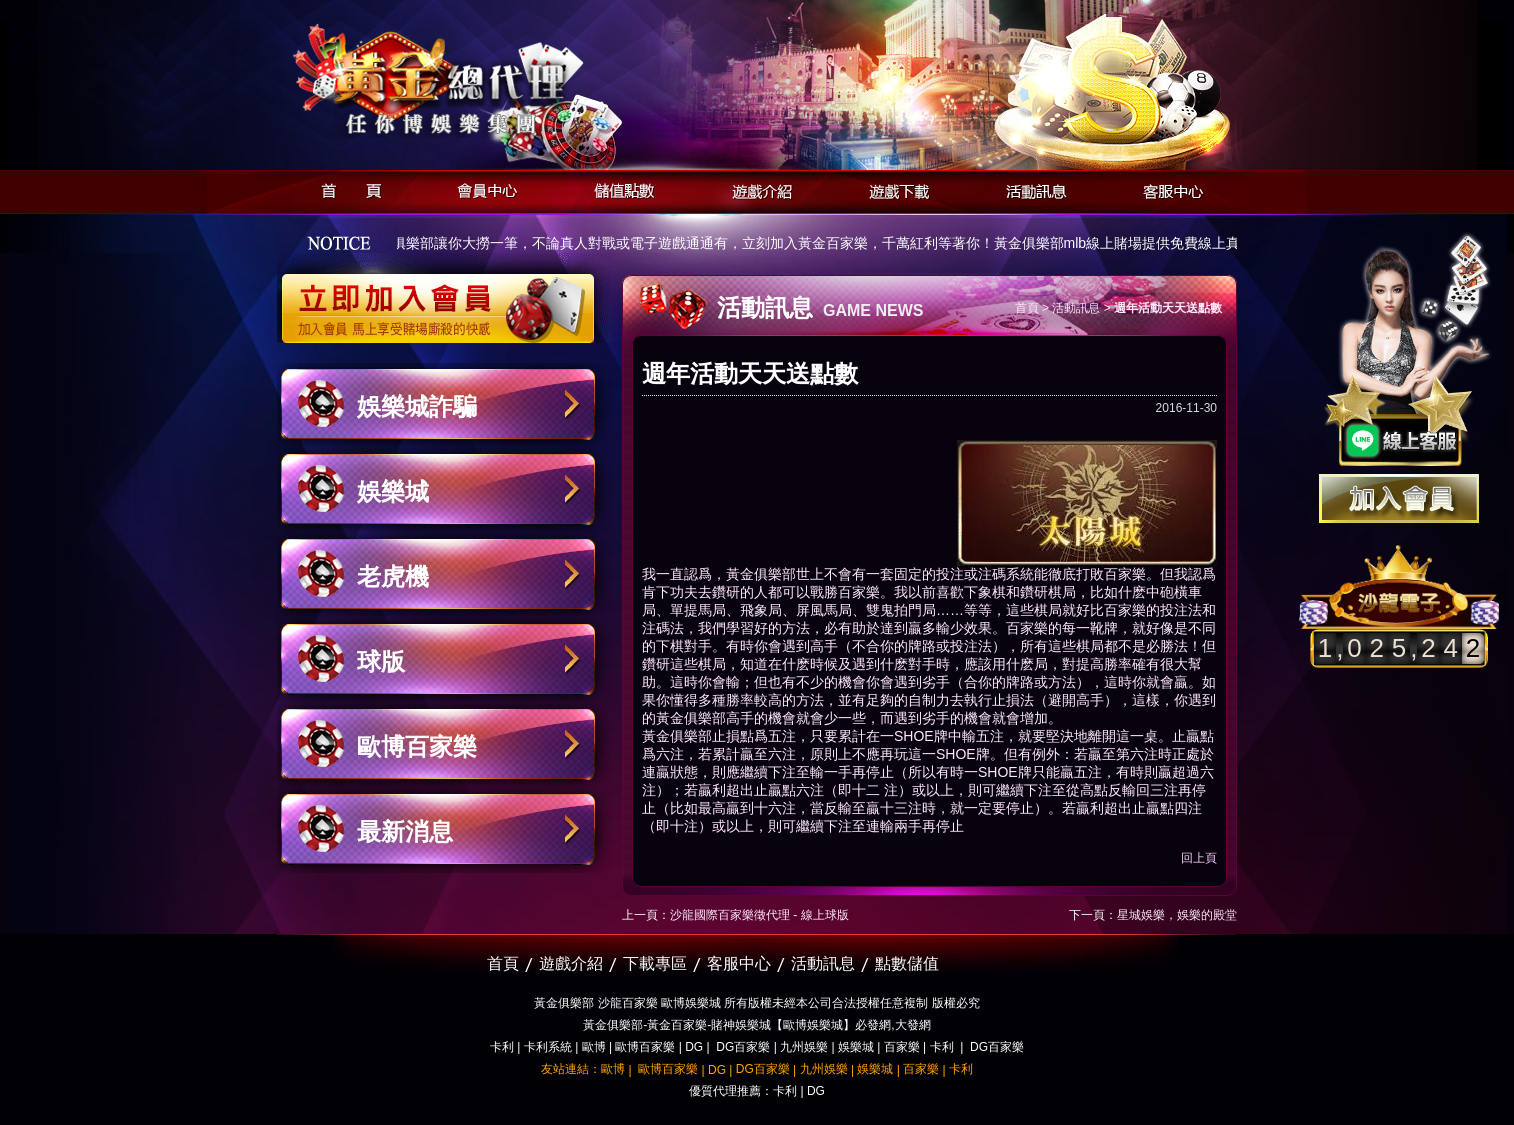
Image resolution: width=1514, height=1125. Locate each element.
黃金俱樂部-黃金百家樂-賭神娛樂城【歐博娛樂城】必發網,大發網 (756, 1025)
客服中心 (1167, 188)
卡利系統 (548, 1047)
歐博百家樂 (417, 746)
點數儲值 (907, 963)
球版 (381, 661)
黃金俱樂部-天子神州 (489, 80)
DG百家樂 (743, 1047)
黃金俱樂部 (761, 574)
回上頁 (1199, 858)
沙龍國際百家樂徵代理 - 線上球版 (759, 915)
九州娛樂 (804, 1047)
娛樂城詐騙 (417, 406)
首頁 (345, 188)
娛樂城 (393, 491)
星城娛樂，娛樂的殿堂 (1177, 915)
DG (694, 1047)
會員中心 (482, 188)
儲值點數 (619, 188)
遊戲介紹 (756, 188)
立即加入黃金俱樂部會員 (444, 298)
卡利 (502, 1047)
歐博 (594, 1047)
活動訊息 (1030, 188)
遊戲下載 (893, 188)
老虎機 (393, 576)
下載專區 (655, 963)
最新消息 (405, 831)
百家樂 (902, 1047)
